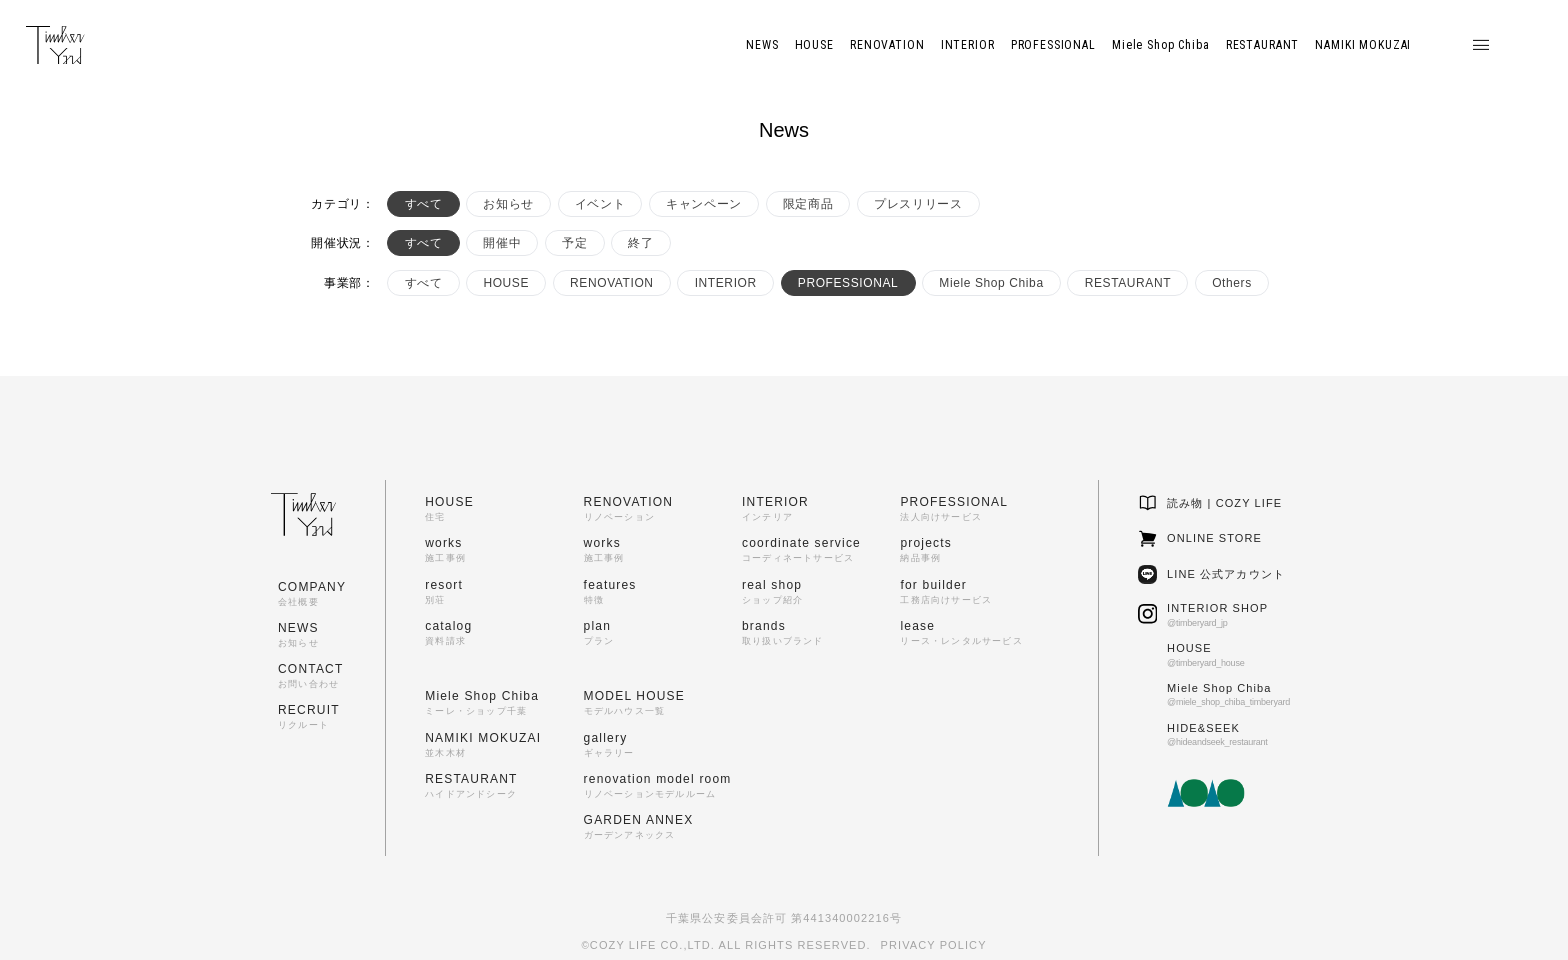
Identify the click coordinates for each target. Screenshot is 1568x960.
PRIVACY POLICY (934, 945)
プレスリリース (918, 204)
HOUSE (506, 283)
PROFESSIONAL (848, 283)
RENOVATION (612, 283)
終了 (640, 243)
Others (1232, 283)
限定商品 (808, 204)
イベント (600, 204)
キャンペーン (704, 204)
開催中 (502, 243)
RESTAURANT (1128, 283)
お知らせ (508, 204)
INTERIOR (726, 283)
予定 (574, 243)
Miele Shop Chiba (991, 283)
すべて (424, 204)
